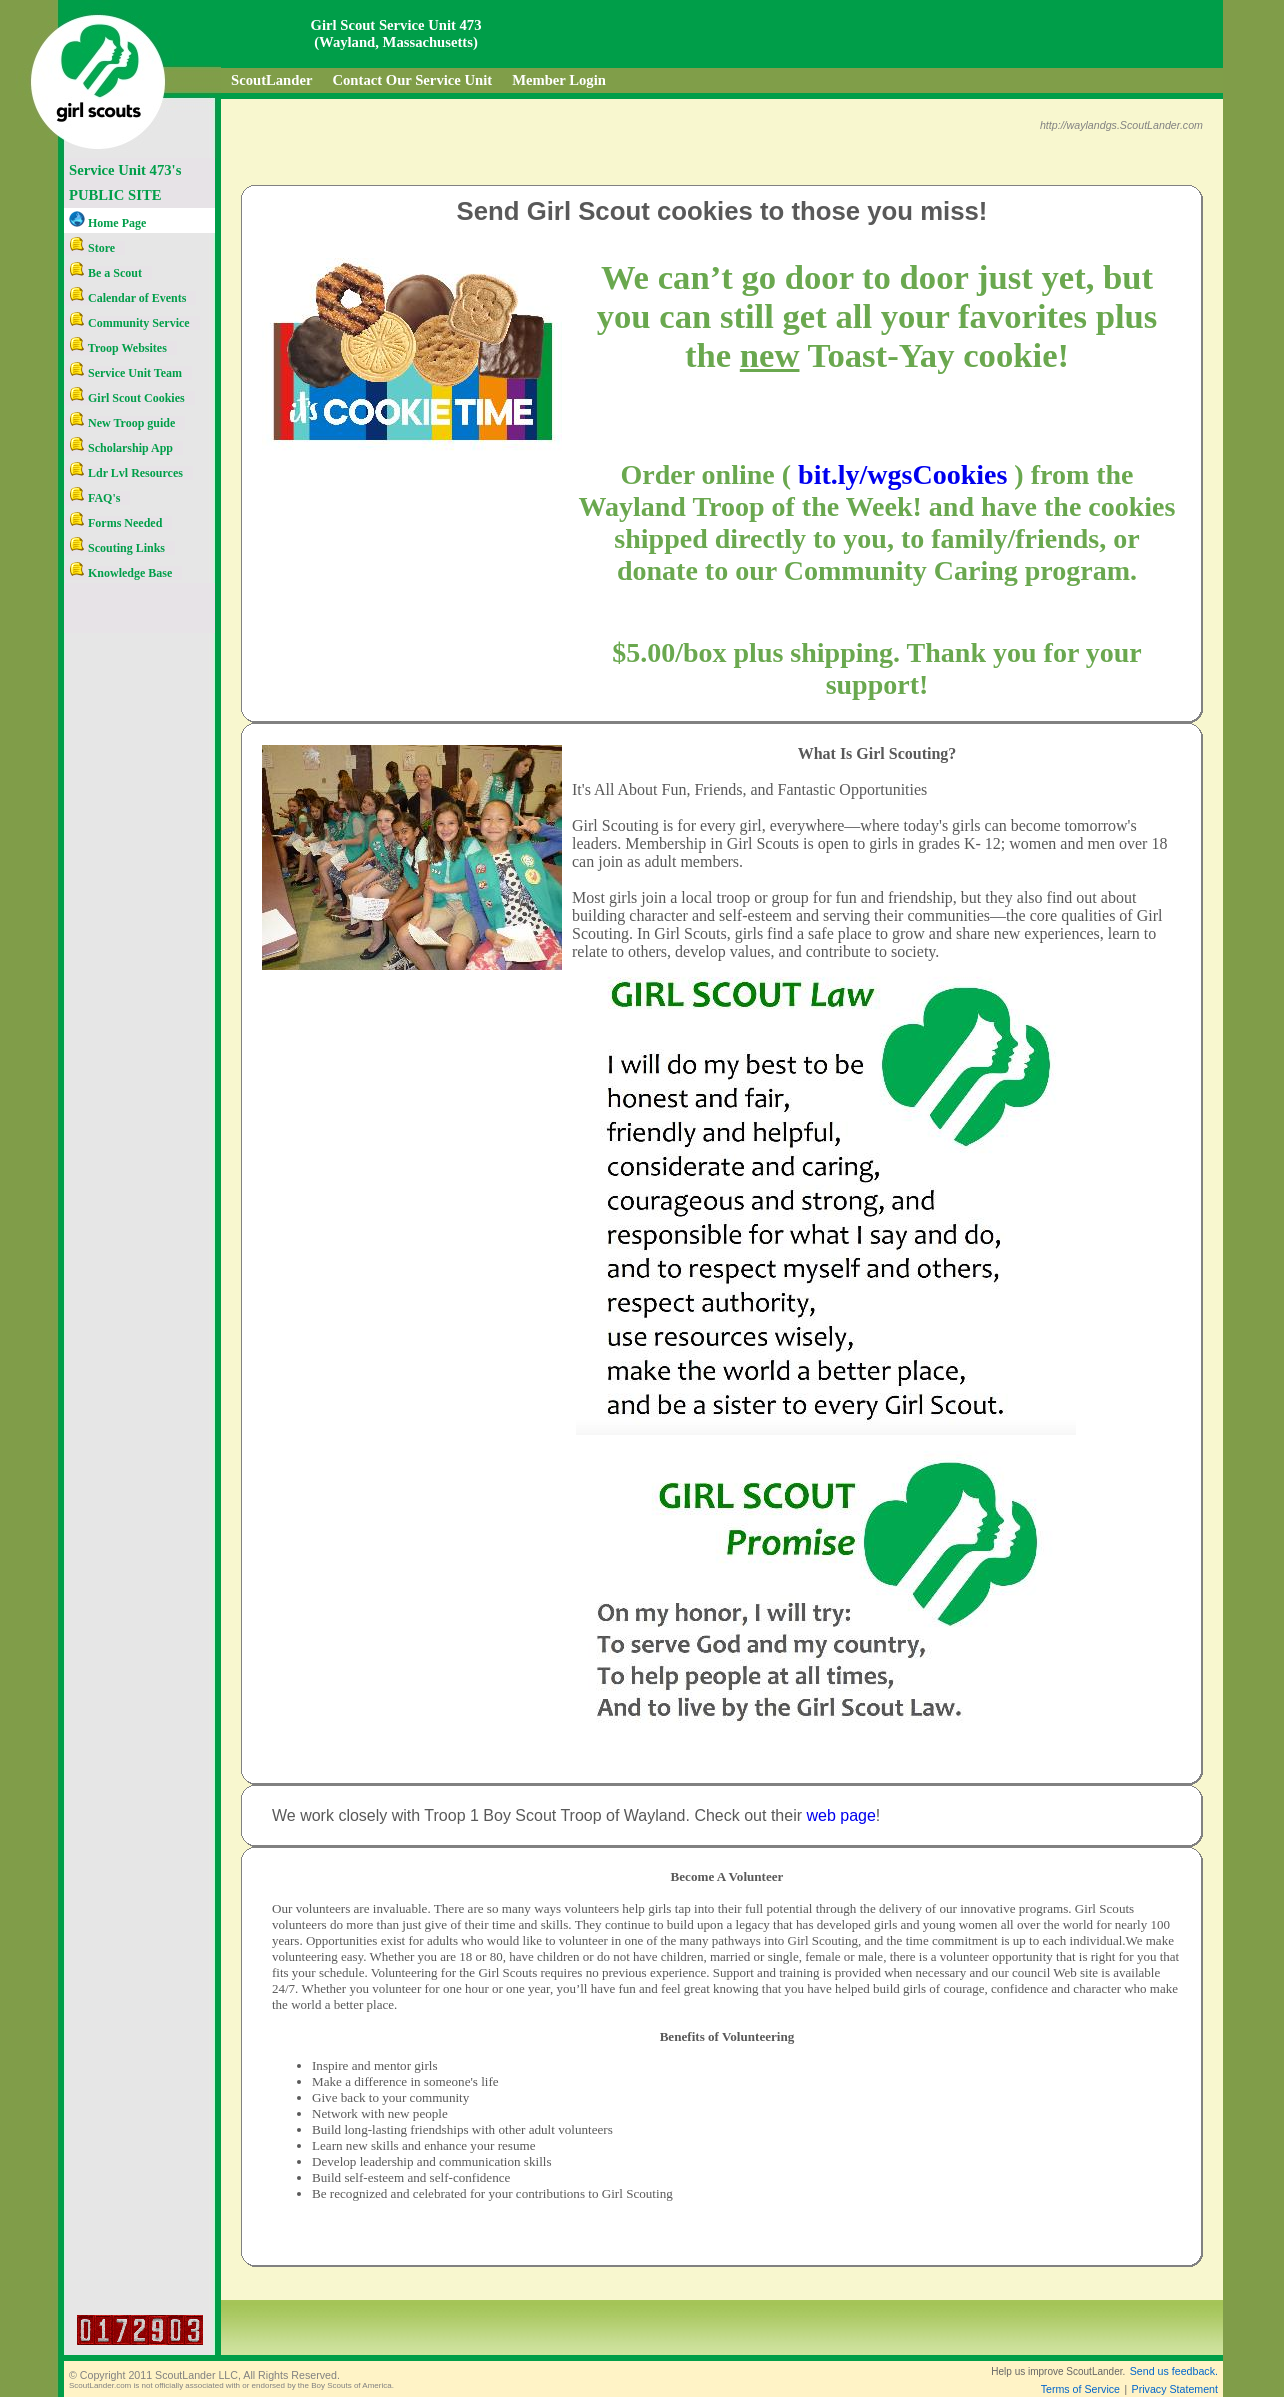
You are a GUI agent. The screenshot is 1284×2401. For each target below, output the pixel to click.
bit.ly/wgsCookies (902, 474)
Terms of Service (1080, 2389)
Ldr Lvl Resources (126, 473)
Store (92, 248)
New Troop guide (122, 423)
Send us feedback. (1174, 2371)
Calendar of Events (127, 298)
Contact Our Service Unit (412, 80)
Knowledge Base (120, 573)
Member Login (559, 80)
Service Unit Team (125, 373)
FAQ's (94, 498)
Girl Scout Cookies (127, 398)
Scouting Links (117, 548)
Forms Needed (115, 523)
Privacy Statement (1175, 2389)
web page (840, 1815)
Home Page (107, 223)
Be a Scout (105, 273)
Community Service (129, 323)
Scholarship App (121, 448)
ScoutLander (271, 80)
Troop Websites (118, 348)
